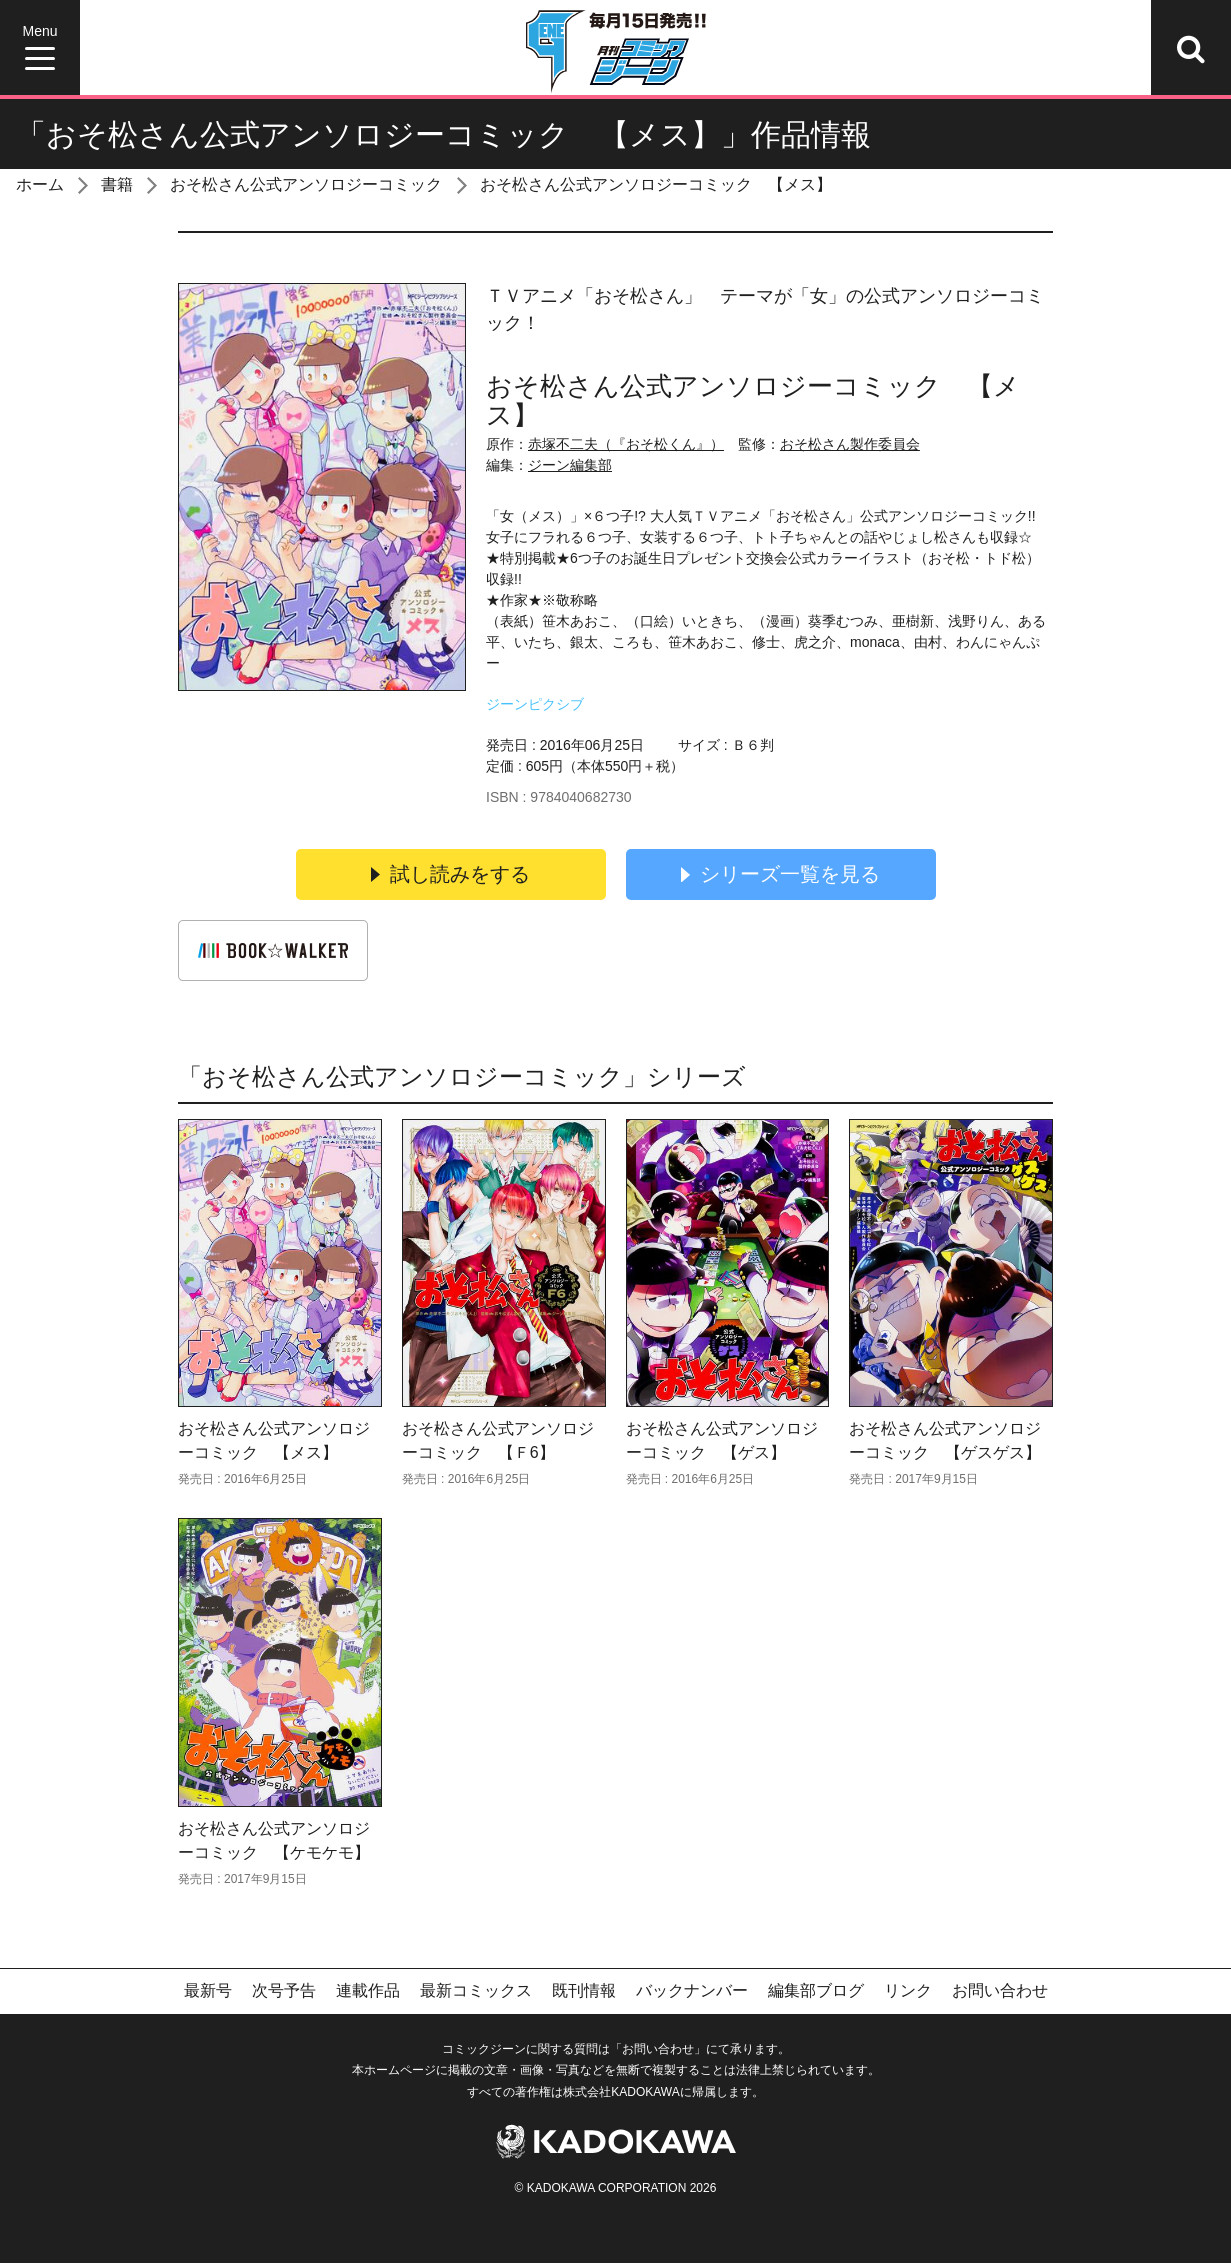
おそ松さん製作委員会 (850, 444)
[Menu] (40, 47)
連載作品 (368, 1994)
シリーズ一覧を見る (781, 875)
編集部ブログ (816, 1994)
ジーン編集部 (570, 465)
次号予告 (284, 1994)
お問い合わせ (1000, 1994)
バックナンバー (692, 1994)
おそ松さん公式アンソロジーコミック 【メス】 (656, 184)
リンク (908, 1994)
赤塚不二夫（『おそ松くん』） (626, 444)
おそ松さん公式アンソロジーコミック (306, 184)
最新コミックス (476, 1994)
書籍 (117, 184)
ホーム (40, 184)
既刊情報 (584, 1994)
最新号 (208, 1994)
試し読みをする (451, 875)
